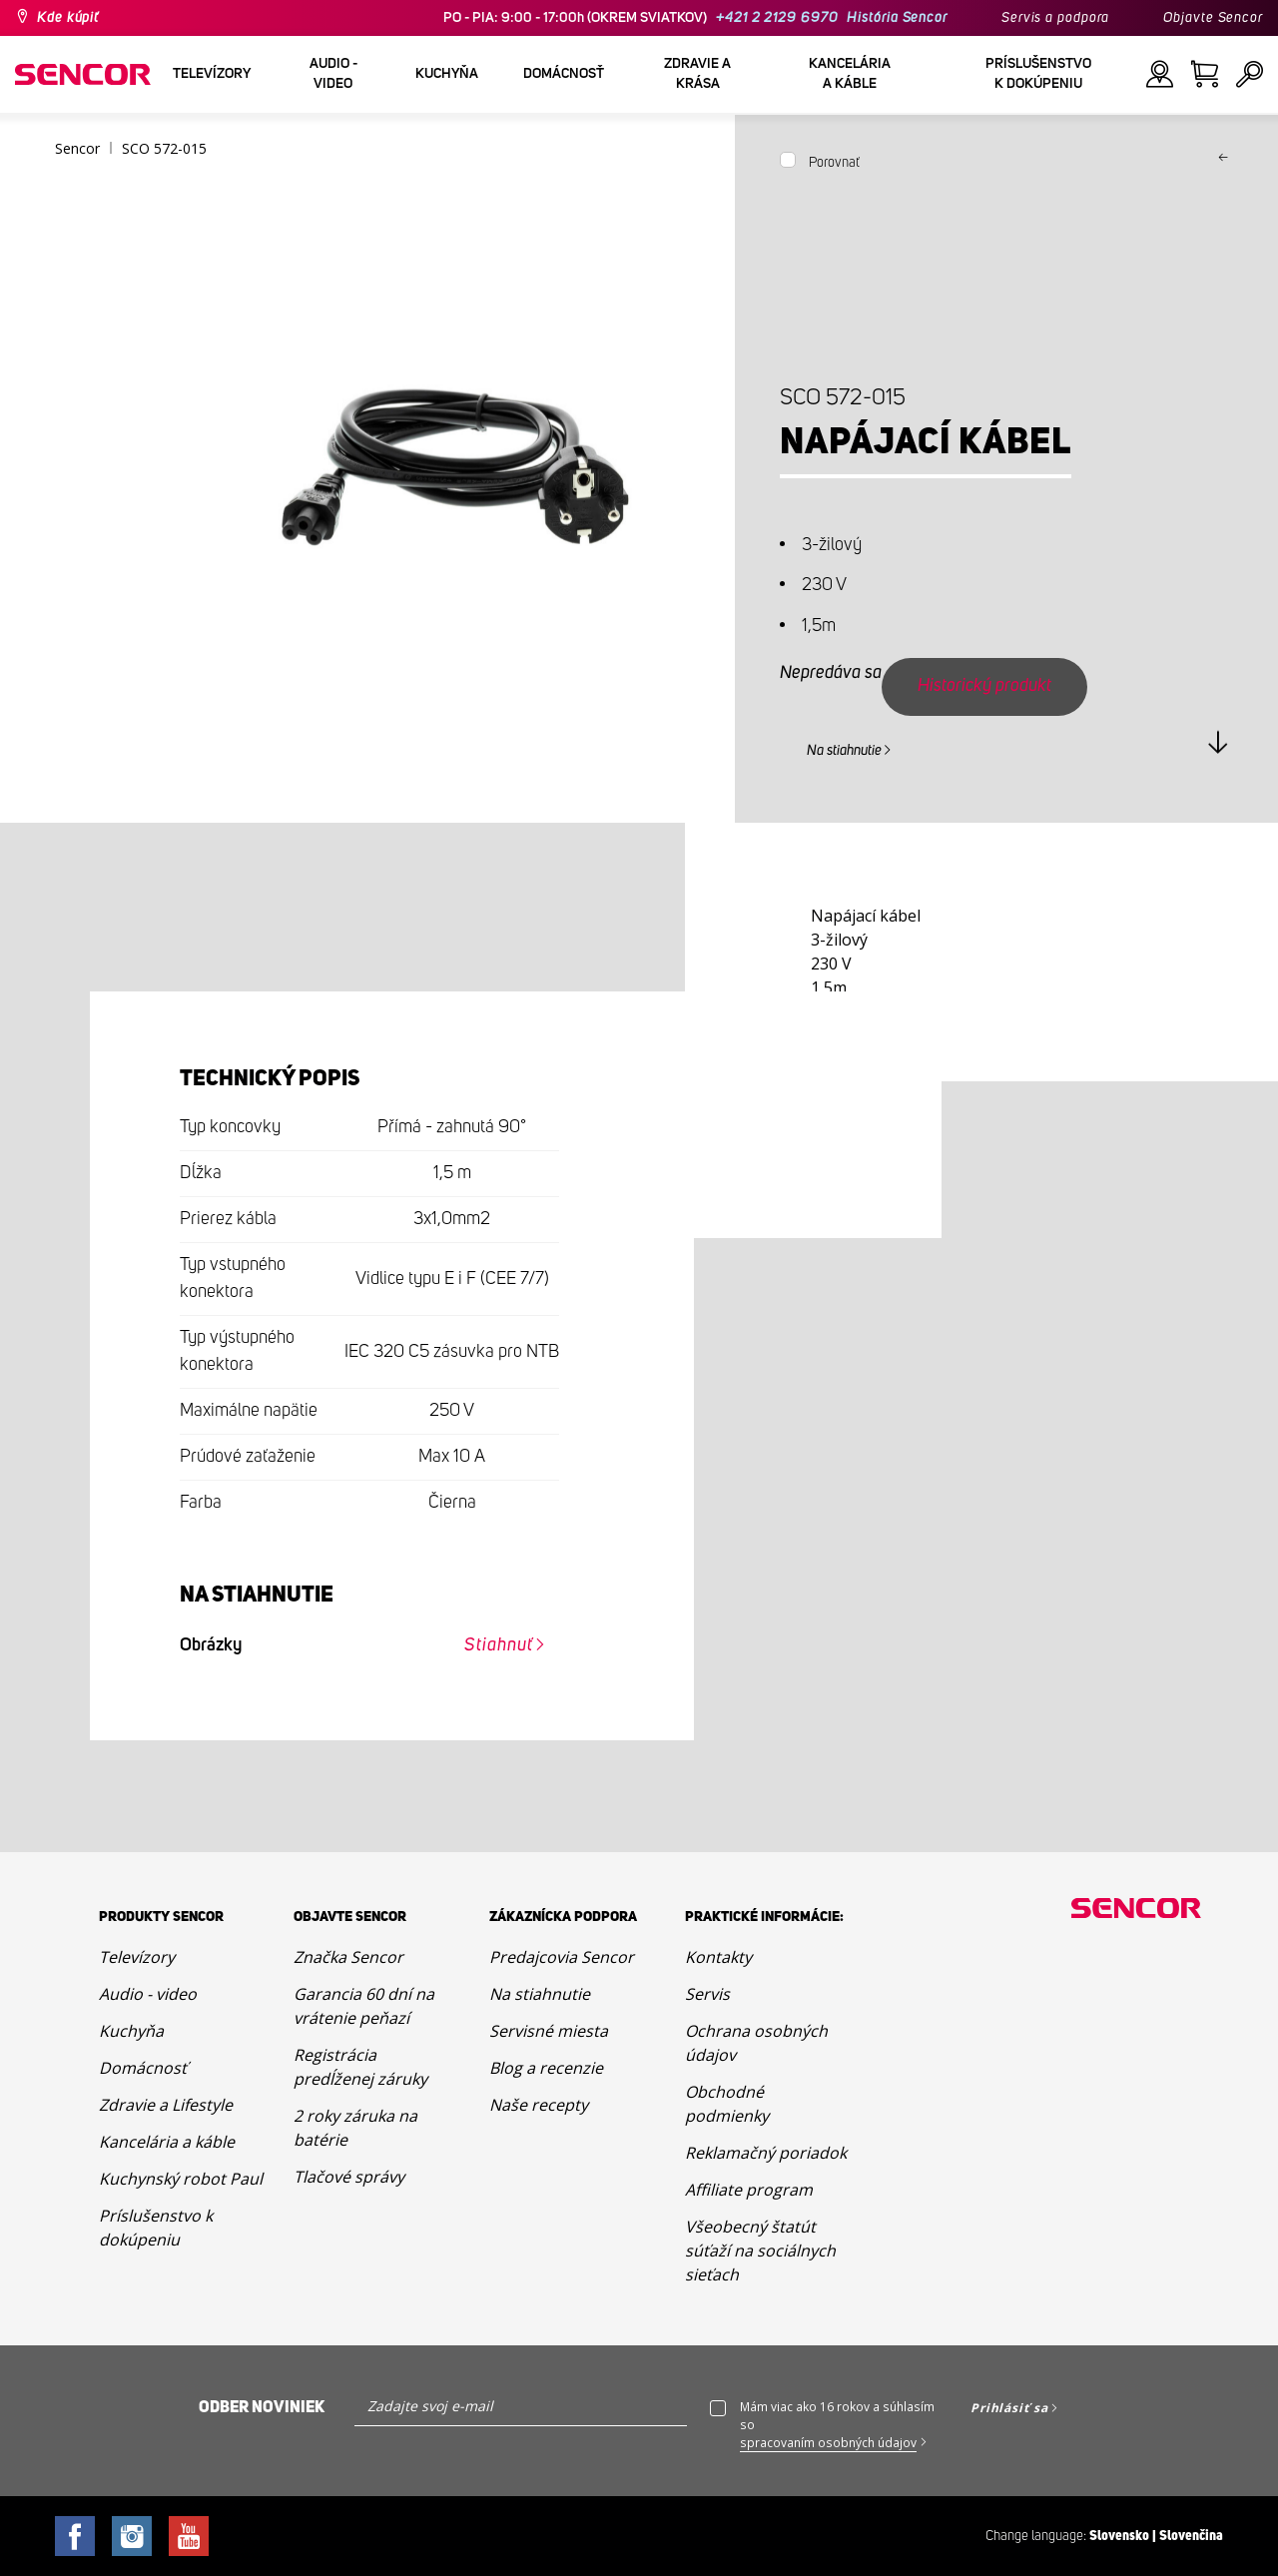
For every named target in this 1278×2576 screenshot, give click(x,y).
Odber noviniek (261, 2407)
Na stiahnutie (844, 751)
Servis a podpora (1055, 18)
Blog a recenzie (546, 2068)
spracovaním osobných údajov (828, 2442)
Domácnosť (143, 2068)
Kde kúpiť (68, 18)
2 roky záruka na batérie (355, 2128)
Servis (707, 1994)
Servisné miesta (548, 2031)
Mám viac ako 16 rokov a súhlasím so (837, 2425)
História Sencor (897, 18)
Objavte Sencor (1213, 18)
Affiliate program (749, 2190)
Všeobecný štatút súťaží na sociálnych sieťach (760, 2250)
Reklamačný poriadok (766, 2153)
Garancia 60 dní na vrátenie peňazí (364, 2006)
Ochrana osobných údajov (756, 2043)
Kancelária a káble (167, 2142)
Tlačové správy (349, 2177)
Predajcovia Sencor (561, 1957)
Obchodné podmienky (727, 2104)
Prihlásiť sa (1009, 2407)
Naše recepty (538, 2105)
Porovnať (834, 163)
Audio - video (148, 1994)
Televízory (137, 1957)
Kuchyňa (131, 2031)
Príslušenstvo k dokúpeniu (156, 2228)
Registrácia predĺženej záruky (360, 2067)
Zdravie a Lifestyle (166, 2105)
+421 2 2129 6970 (777, 18)
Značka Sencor (348, 1957)
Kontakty (718, 1957)
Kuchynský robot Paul (181, 2179)
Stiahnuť (498, 1645)
